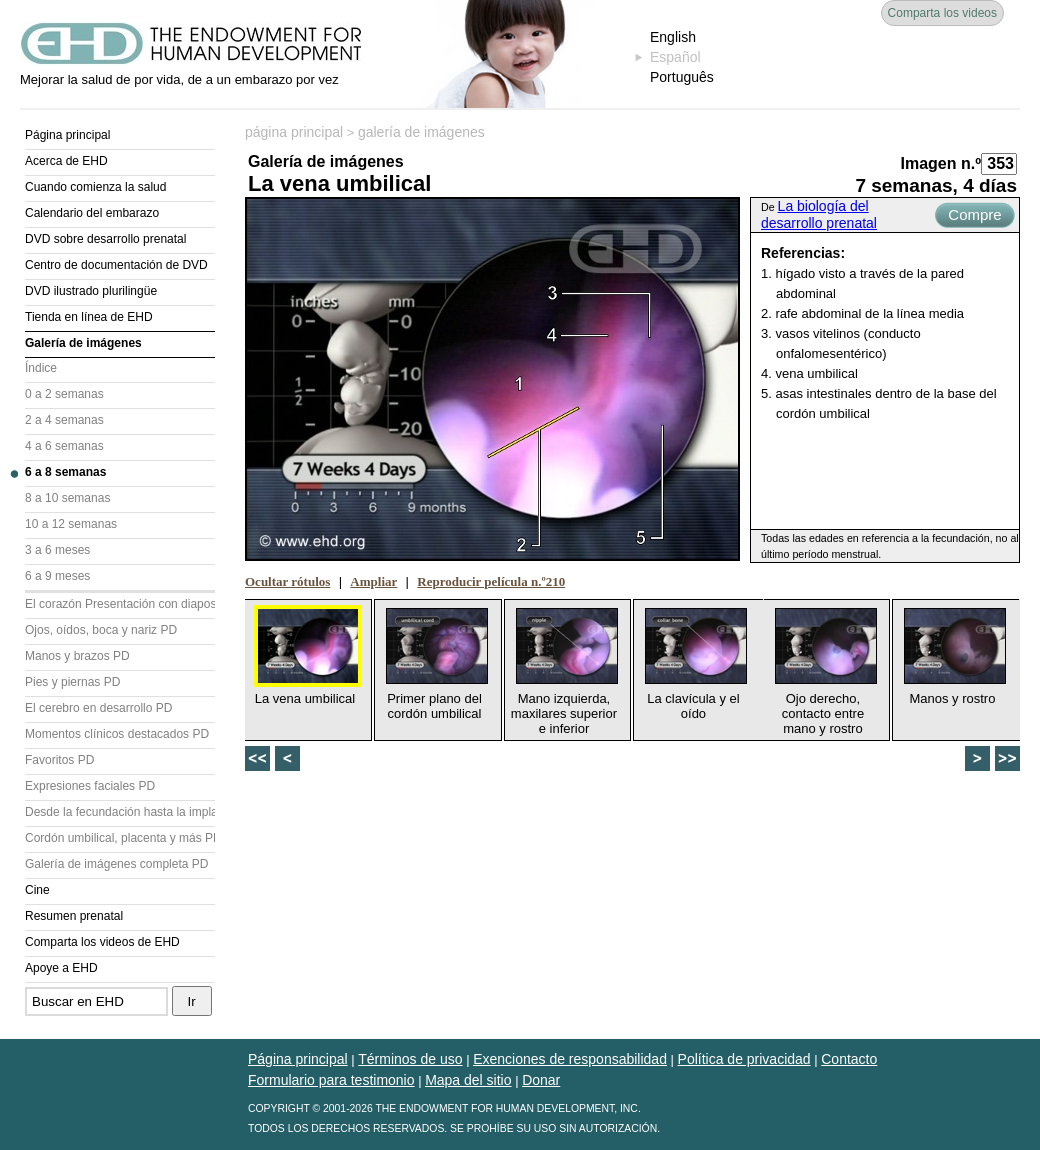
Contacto (849, 1059)
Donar (541, 1080)
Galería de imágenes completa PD (116, 864)
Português (682, 77)
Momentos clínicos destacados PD (117, 734)
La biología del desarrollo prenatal (819, 214)
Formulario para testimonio (331, 1080)
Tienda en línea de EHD (89, 317)
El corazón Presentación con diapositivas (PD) (120, 604)
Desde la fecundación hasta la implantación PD (120, 812)
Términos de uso (410, 1059)
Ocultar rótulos (287, 581)
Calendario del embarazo (92, 213)
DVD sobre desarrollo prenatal (105, 239)
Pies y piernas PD (72, 682)
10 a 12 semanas (71, 524)
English (673, 37)
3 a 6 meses (57, 550)
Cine (37, 890)
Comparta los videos (942, 13)
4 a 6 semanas (64, 446)
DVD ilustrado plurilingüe (91, 291)
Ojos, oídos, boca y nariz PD (101, 630)
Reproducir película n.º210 (491, 581)
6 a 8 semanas (65, 472)
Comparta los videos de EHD (102, 942)
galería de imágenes (421, 132)
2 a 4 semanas (64, 420)
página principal (294, 132)
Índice (41, 368)
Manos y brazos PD (77, 656)
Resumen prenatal (74, 916)
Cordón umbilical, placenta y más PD (120, 838)
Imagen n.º (940, 163)
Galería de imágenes (83, 343)
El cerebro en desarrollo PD (98, 708)
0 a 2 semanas (64, 394)
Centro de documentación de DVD (116, 265)
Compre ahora (974, 217)
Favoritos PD (59, 760)
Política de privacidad (744, 1059)
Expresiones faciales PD (90, 786)
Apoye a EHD (61, 968)
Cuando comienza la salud (95, 187)
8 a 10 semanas (67, 498)
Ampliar (373, 581)
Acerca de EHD (66, 161)
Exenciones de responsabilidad (570, 1059)
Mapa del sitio (468, 1080)
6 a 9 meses (57, 576)
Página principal (67, 135)
